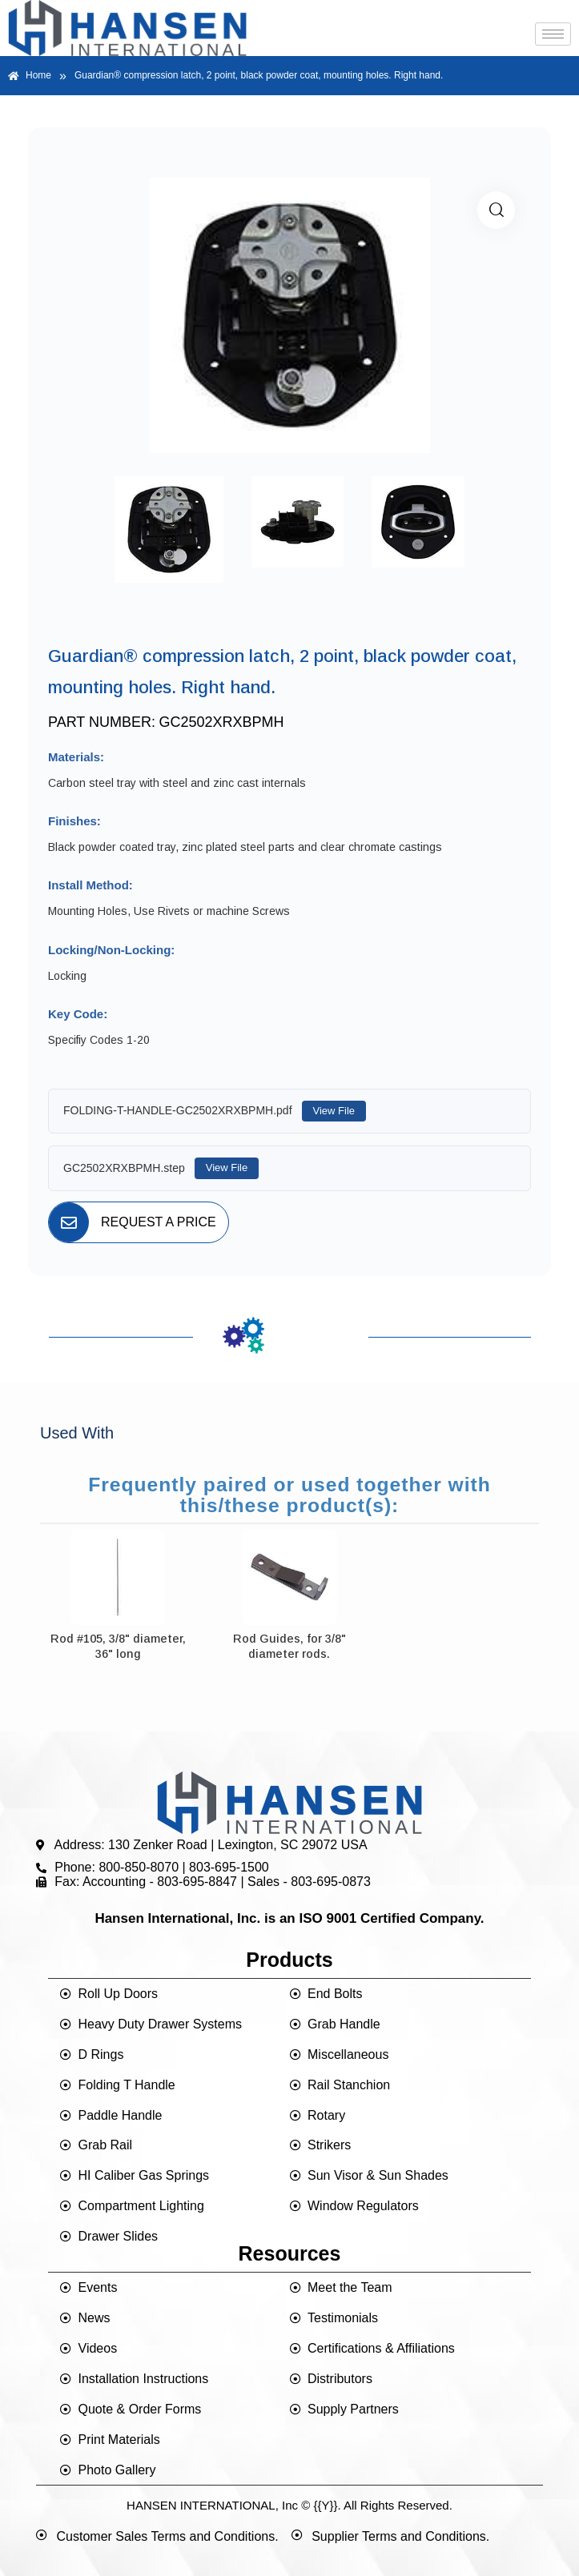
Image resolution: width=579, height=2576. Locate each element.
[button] (496, 210)
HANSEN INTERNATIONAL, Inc (212, 2505)
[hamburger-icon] (553, 34)
